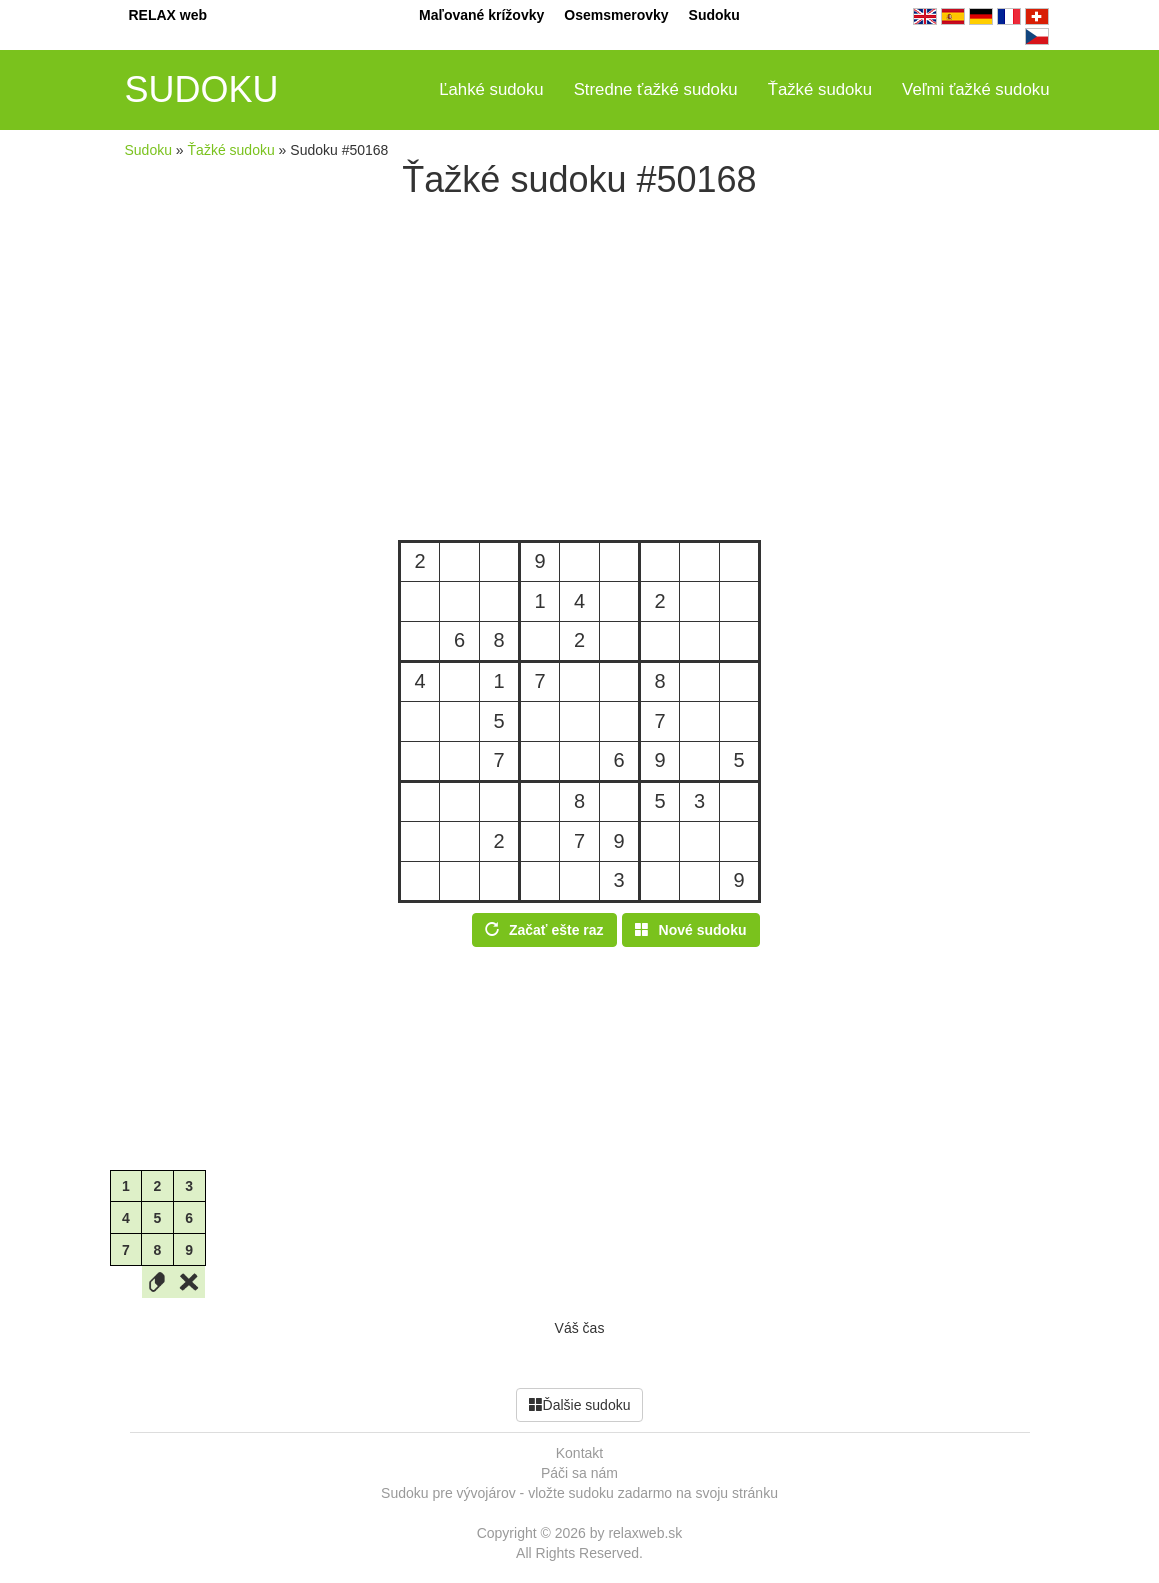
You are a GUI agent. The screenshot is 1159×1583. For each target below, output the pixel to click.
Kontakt (579, 1453)
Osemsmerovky (616, 15)
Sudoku (714, 15)
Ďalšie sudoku (580, 1405)
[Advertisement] (580, 370)
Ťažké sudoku (820, 89)
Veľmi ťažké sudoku (975, 89)
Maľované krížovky (481, 15)
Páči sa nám (579, 1473)
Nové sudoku (691, 930)
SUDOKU (202, 89)
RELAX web (168, 15)
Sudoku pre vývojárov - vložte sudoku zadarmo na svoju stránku (579, 1493)
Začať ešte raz (544, 930)
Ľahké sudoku (491, 89)
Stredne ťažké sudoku (656, 89)
